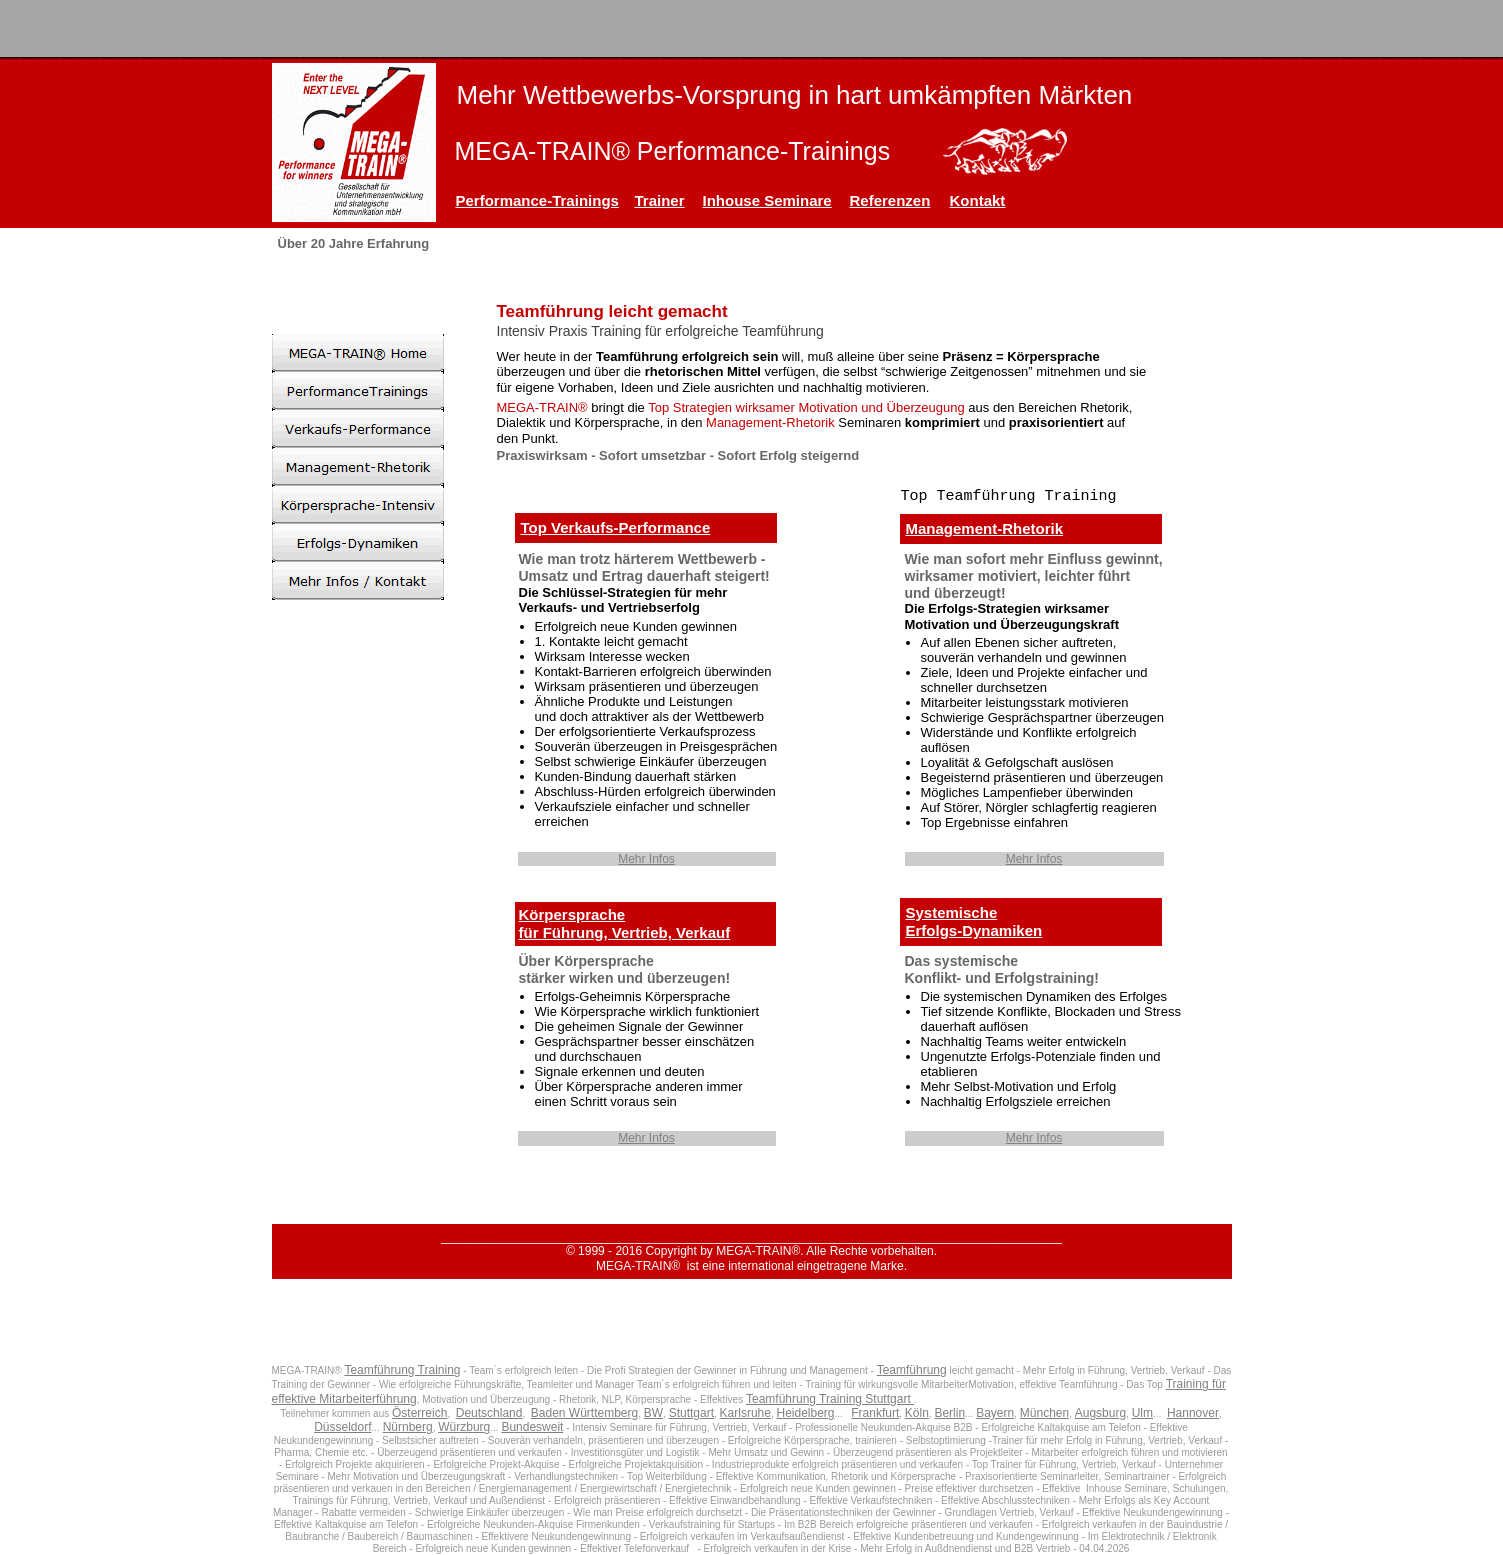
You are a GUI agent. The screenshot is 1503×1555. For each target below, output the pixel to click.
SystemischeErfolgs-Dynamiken (974, 921)
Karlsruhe (745, 1413)
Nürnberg (408, 1427)
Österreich (419, 1413)
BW (653, 1413)
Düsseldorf (342, 1427)
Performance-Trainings (537, 200)
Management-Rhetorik (985, 528)
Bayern (995, 1413)
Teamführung (912, 1370)
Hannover (1193, 1413)
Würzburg (464, 1427)
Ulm (1142, 1413)
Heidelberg (805, 1413)
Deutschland (489, 1413)
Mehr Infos (646, 859)
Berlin (949, 1413)
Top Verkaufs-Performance (616, 527)
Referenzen (890, 200)
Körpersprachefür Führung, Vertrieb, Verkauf (625, 923)
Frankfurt (875, 1413)
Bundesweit (532, 1427)
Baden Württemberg (584, 1413)
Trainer (660, 200)
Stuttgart (691, 1413)
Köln (917, 1413)
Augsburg (1100, 1413)
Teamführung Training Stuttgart (830, 1399)
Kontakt (978, 200)
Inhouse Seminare (767, 200)
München (1044, 1413)
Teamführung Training (402, 1370)
